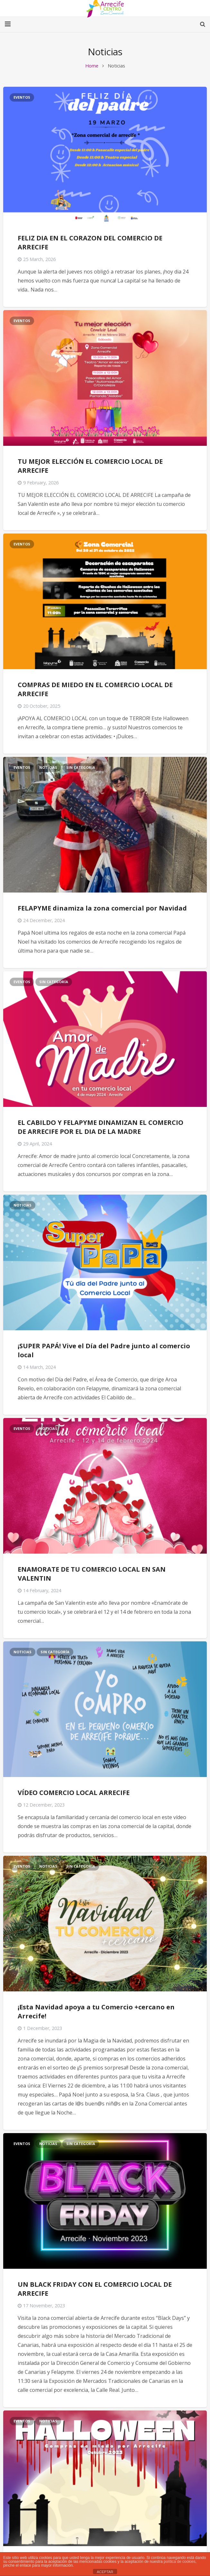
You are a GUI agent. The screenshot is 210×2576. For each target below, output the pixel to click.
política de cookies (180, 2561)
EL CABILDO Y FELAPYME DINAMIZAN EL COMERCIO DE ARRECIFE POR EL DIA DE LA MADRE (100, 1127)
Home (91, 66)
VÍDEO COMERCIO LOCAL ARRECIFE (74, 1792)
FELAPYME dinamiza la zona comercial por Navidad (102, 908)
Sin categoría (80, 767)
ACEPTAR (105, 2572)
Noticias (48, 767)
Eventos (22, 97)
